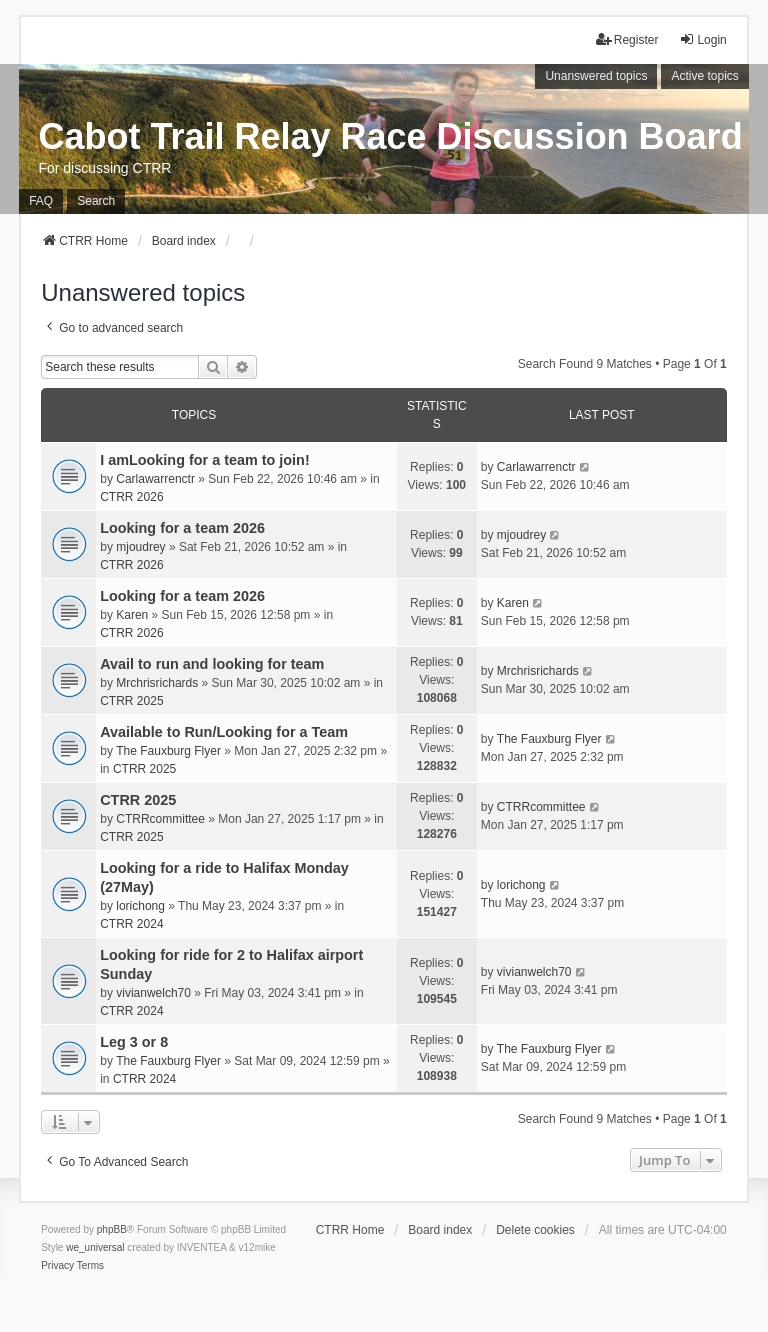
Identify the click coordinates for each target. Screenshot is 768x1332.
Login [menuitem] (702, 39)
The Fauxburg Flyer (168, 751)
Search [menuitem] (96, 201)
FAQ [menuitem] (41, 201)
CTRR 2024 (131, 924)
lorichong (140, 906)
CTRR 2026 (131, 497)
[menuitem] (57, 1266)
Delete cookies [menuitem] (535, 1230)
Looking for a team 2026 (182, 528)
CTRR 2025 (131, 701)
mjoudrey (140, 547)
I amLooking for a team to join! (204, 460)
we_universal (95, 1247)
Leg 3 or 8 (134, 1042)
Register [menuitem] (627, 39)
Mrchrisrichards (157, 683)
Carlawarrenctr (155, 479)
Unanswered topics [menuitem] (596, 76)
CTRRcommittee (160, 819)
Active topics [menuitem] (704, 76)
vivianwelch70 (153, 993)
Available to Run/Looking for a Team (224, 732)
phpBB (112, 1229)
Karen (132, 615)
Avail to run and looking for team (212, 664)
